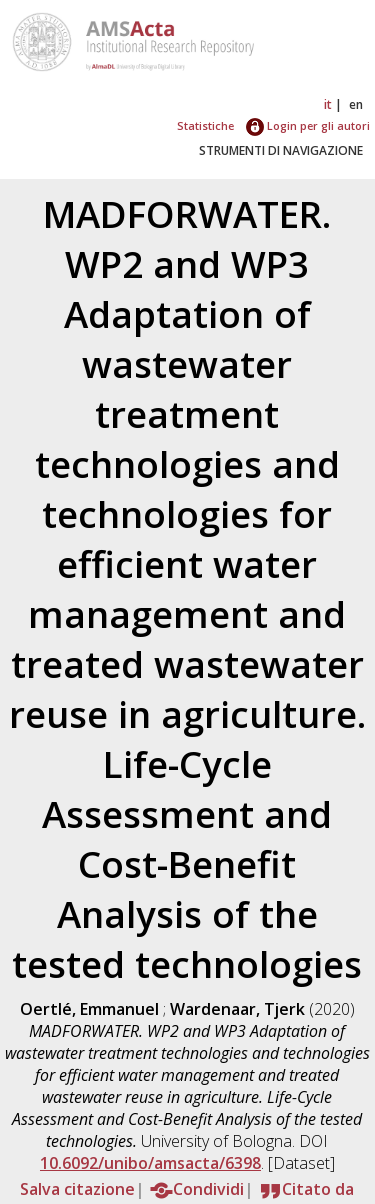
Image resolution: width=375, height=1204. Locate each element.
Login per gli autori (308, 125)
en (356, 104)
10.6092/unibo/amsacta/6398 (150, 1163)
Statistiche (205, 125)
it (328, 104)
